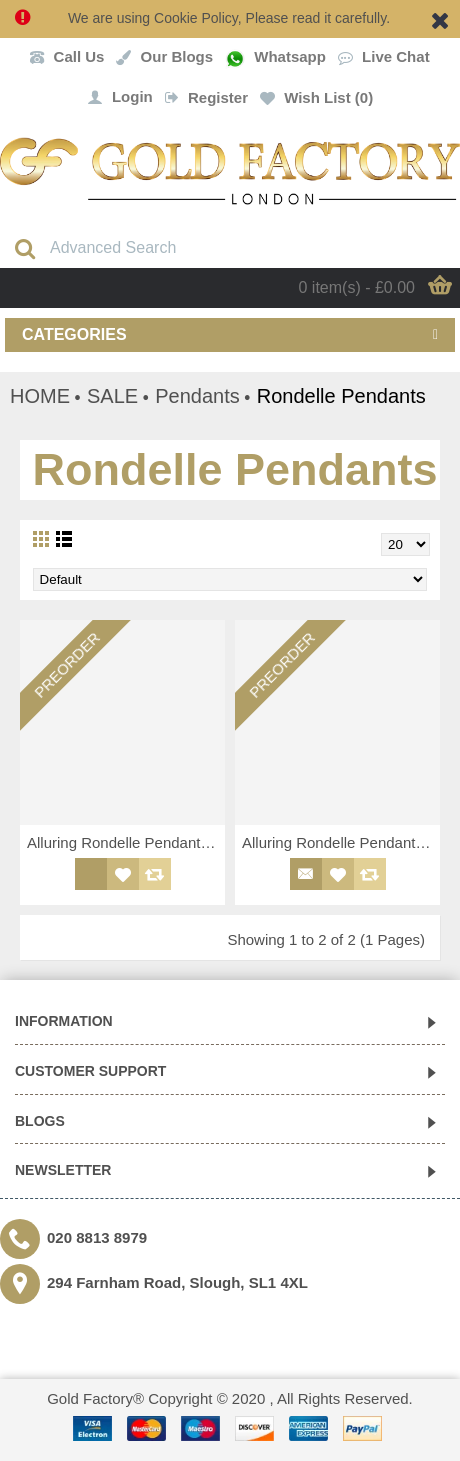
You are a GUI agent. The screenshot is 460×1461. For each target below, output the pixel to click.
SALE (112, 396)
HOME (40, 396)
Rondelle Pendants (341, 396)
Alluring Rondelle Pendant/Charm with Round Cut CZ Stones (126, 842)
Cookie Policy (196, 18)
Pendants (197, 396)
